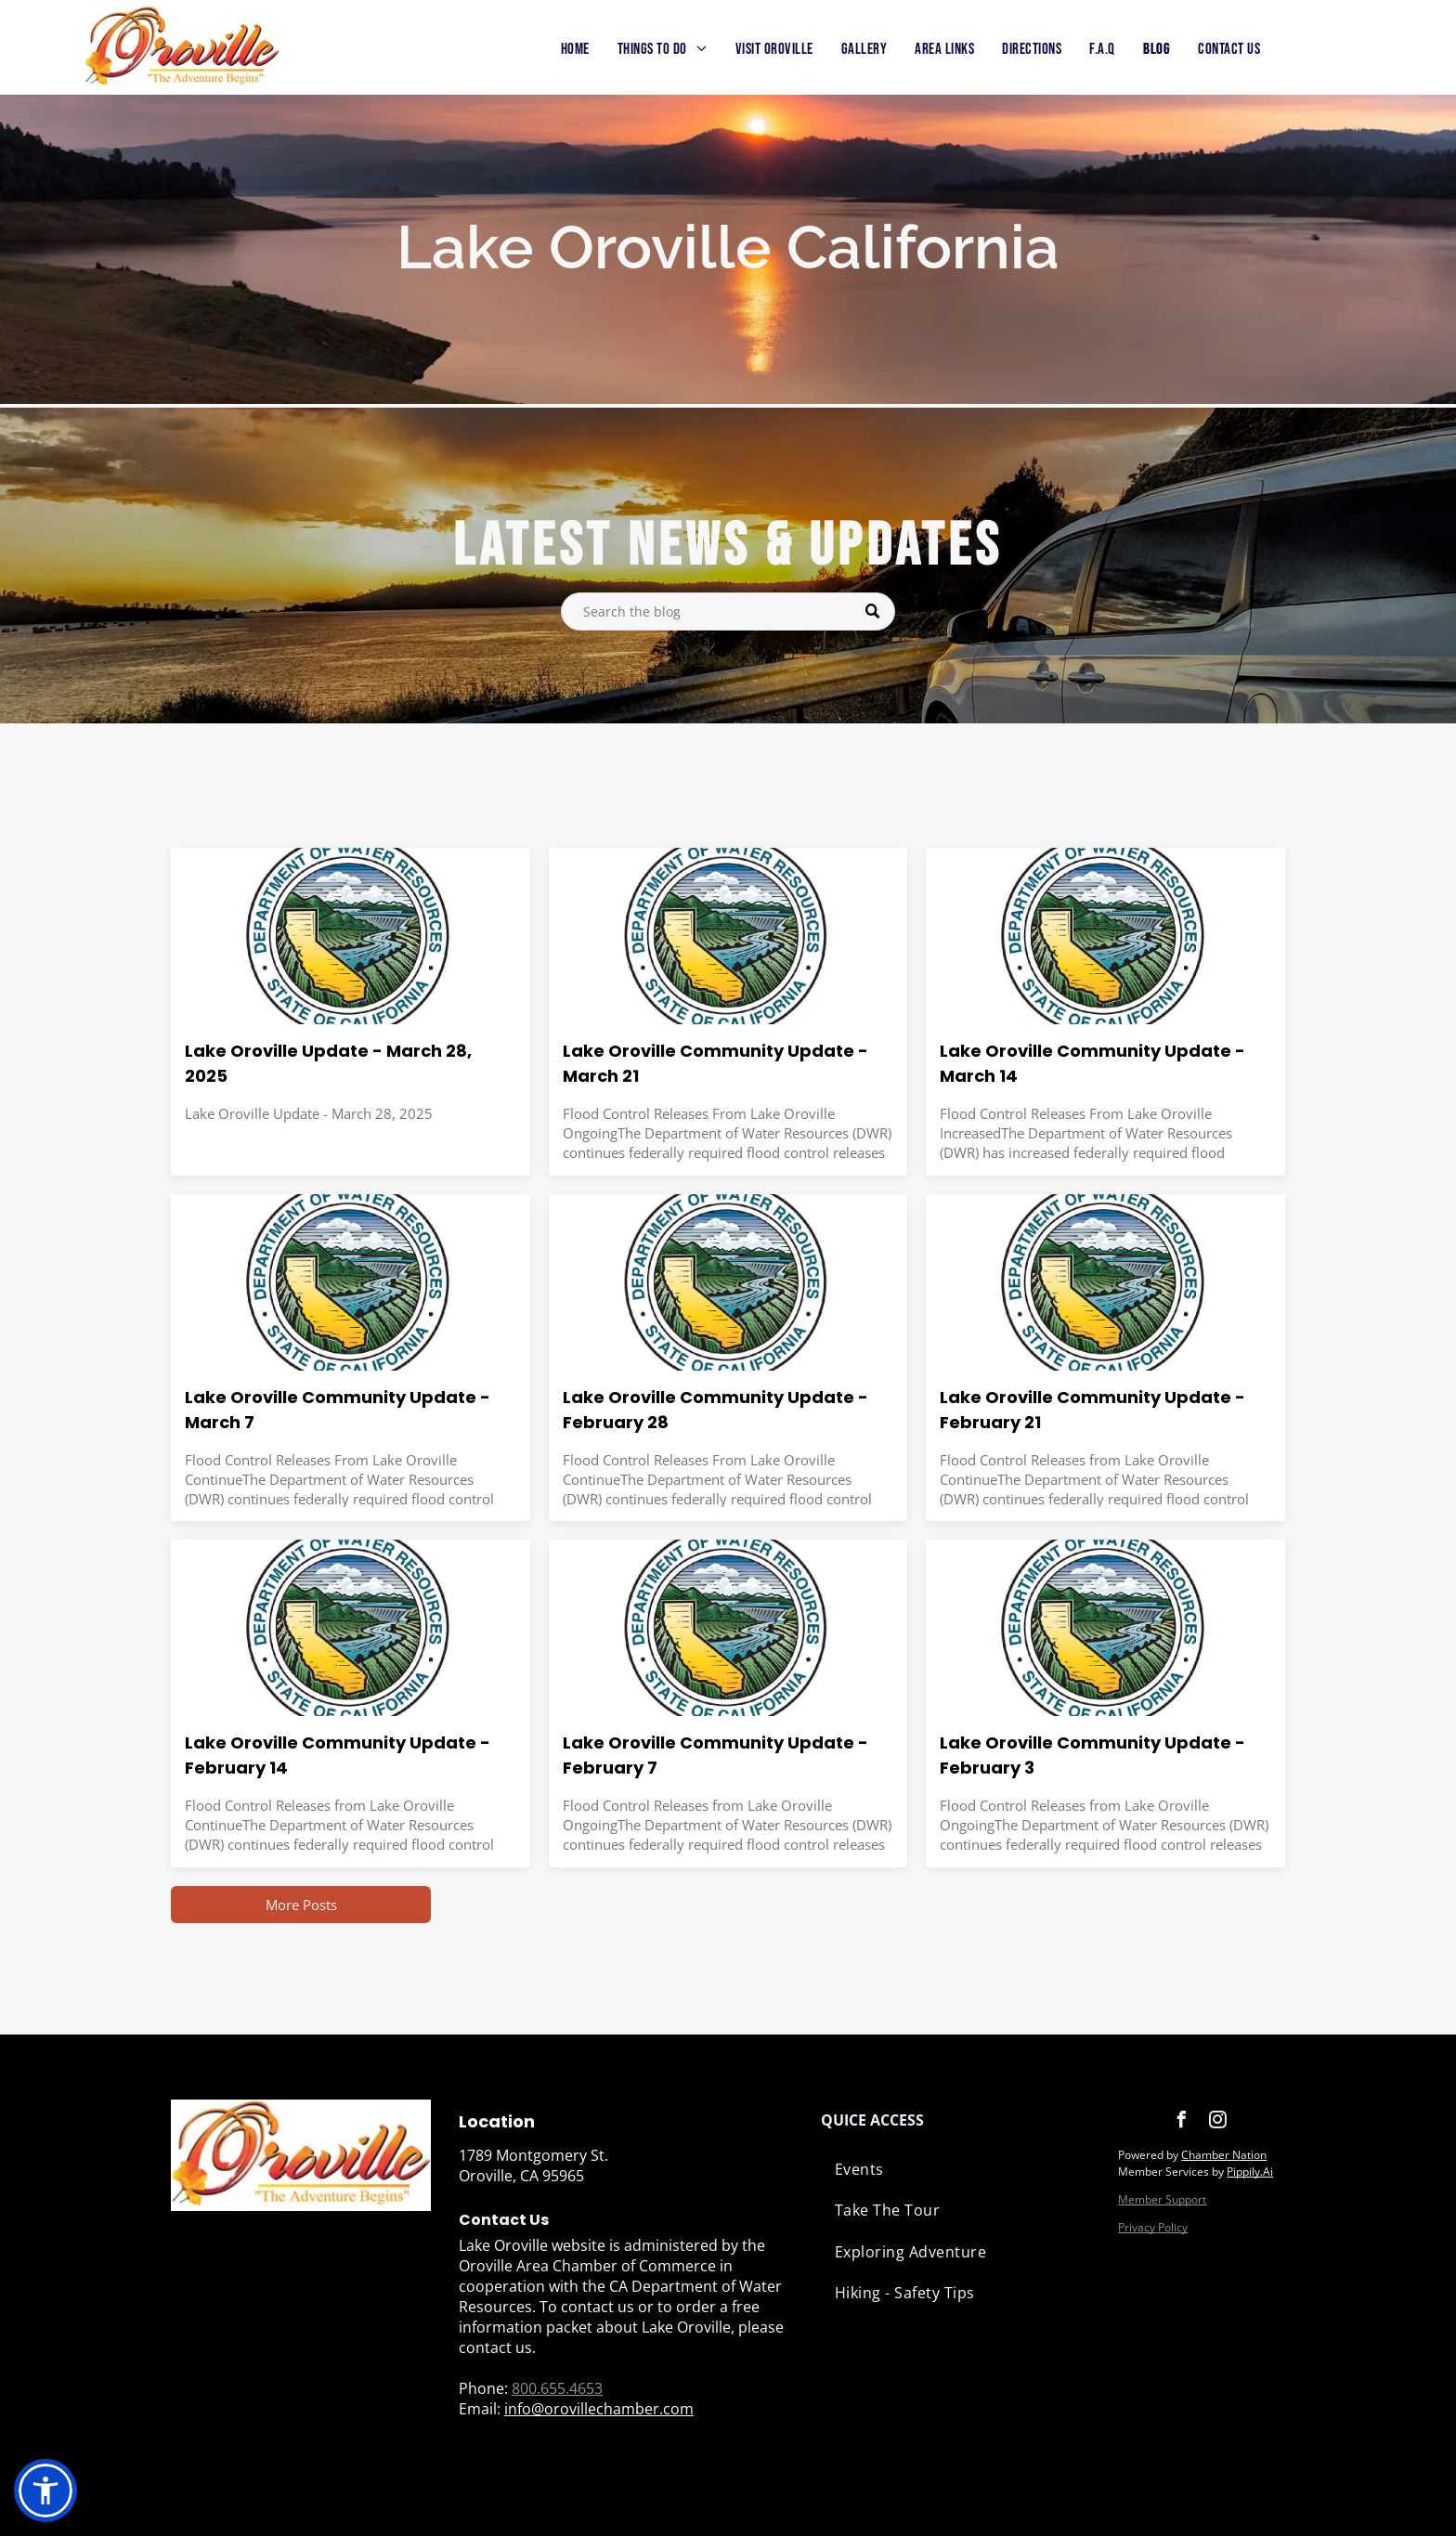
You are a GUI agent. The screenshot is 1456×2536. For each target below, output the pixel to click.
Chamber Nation (1224, 2155)
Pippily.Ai (1250, 2171)
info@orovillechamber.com (599, 2409)
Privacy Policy (1153, 2227)
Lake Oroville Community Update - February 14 (337, 1755)
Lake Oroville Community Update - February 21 (1092, 1409)
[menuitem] (575, 50)
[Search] (728, 611)
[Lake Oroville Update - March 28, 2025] (350, 936)
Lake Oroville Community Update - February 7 (715, 1755)
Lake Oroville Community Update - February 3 (1092, 1755)
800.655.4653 (557, 2388)
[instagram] (1217, 2122)
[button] (45, 2490)
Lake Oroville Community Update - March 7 (337, 1409)
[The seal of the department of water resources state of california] (728, 936)
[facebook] (1181, 2122)
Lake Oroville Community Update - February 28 (715, 1409)
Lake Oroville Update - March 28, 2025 (328, 1063)
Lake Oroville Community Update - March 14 (1092, 1063)
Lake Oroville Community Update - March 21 (715, 1063)
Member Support (1162, 2199)
